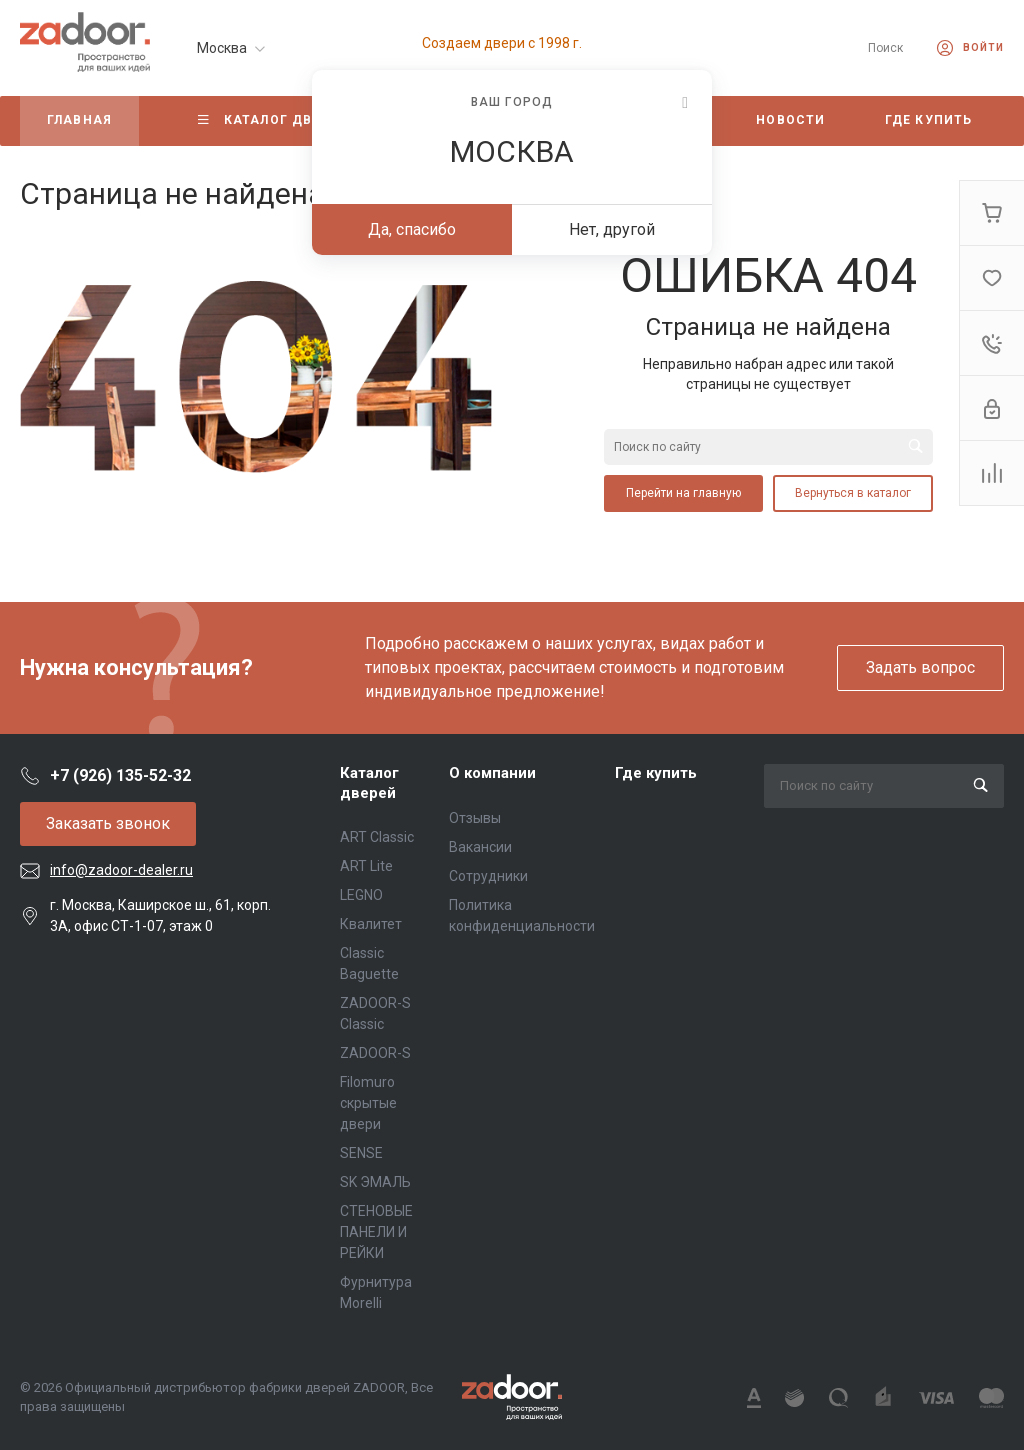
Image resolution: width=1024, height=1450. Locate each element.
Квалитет (371, 924)
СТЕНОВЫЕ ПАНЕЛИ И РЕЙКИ (376, 1232)
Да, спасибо (412, 229)
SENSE (361, 1153)
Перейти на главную (683, 493)
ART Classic (377, 837)
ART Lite (366, 866)
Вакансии (480, 847)
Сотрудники (488, 876)
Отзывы (475, 818)
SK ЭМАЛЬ (375, 1182)
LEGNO (361, 895)
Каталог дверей (369, 783)
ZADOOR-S (375, 1053)
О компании (492, 773)
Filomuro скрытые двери (368, 1103)
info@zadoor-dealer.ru (121, 870)
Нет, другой (612, 229)
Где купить (656, 773)
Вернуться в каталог (853, 493)
